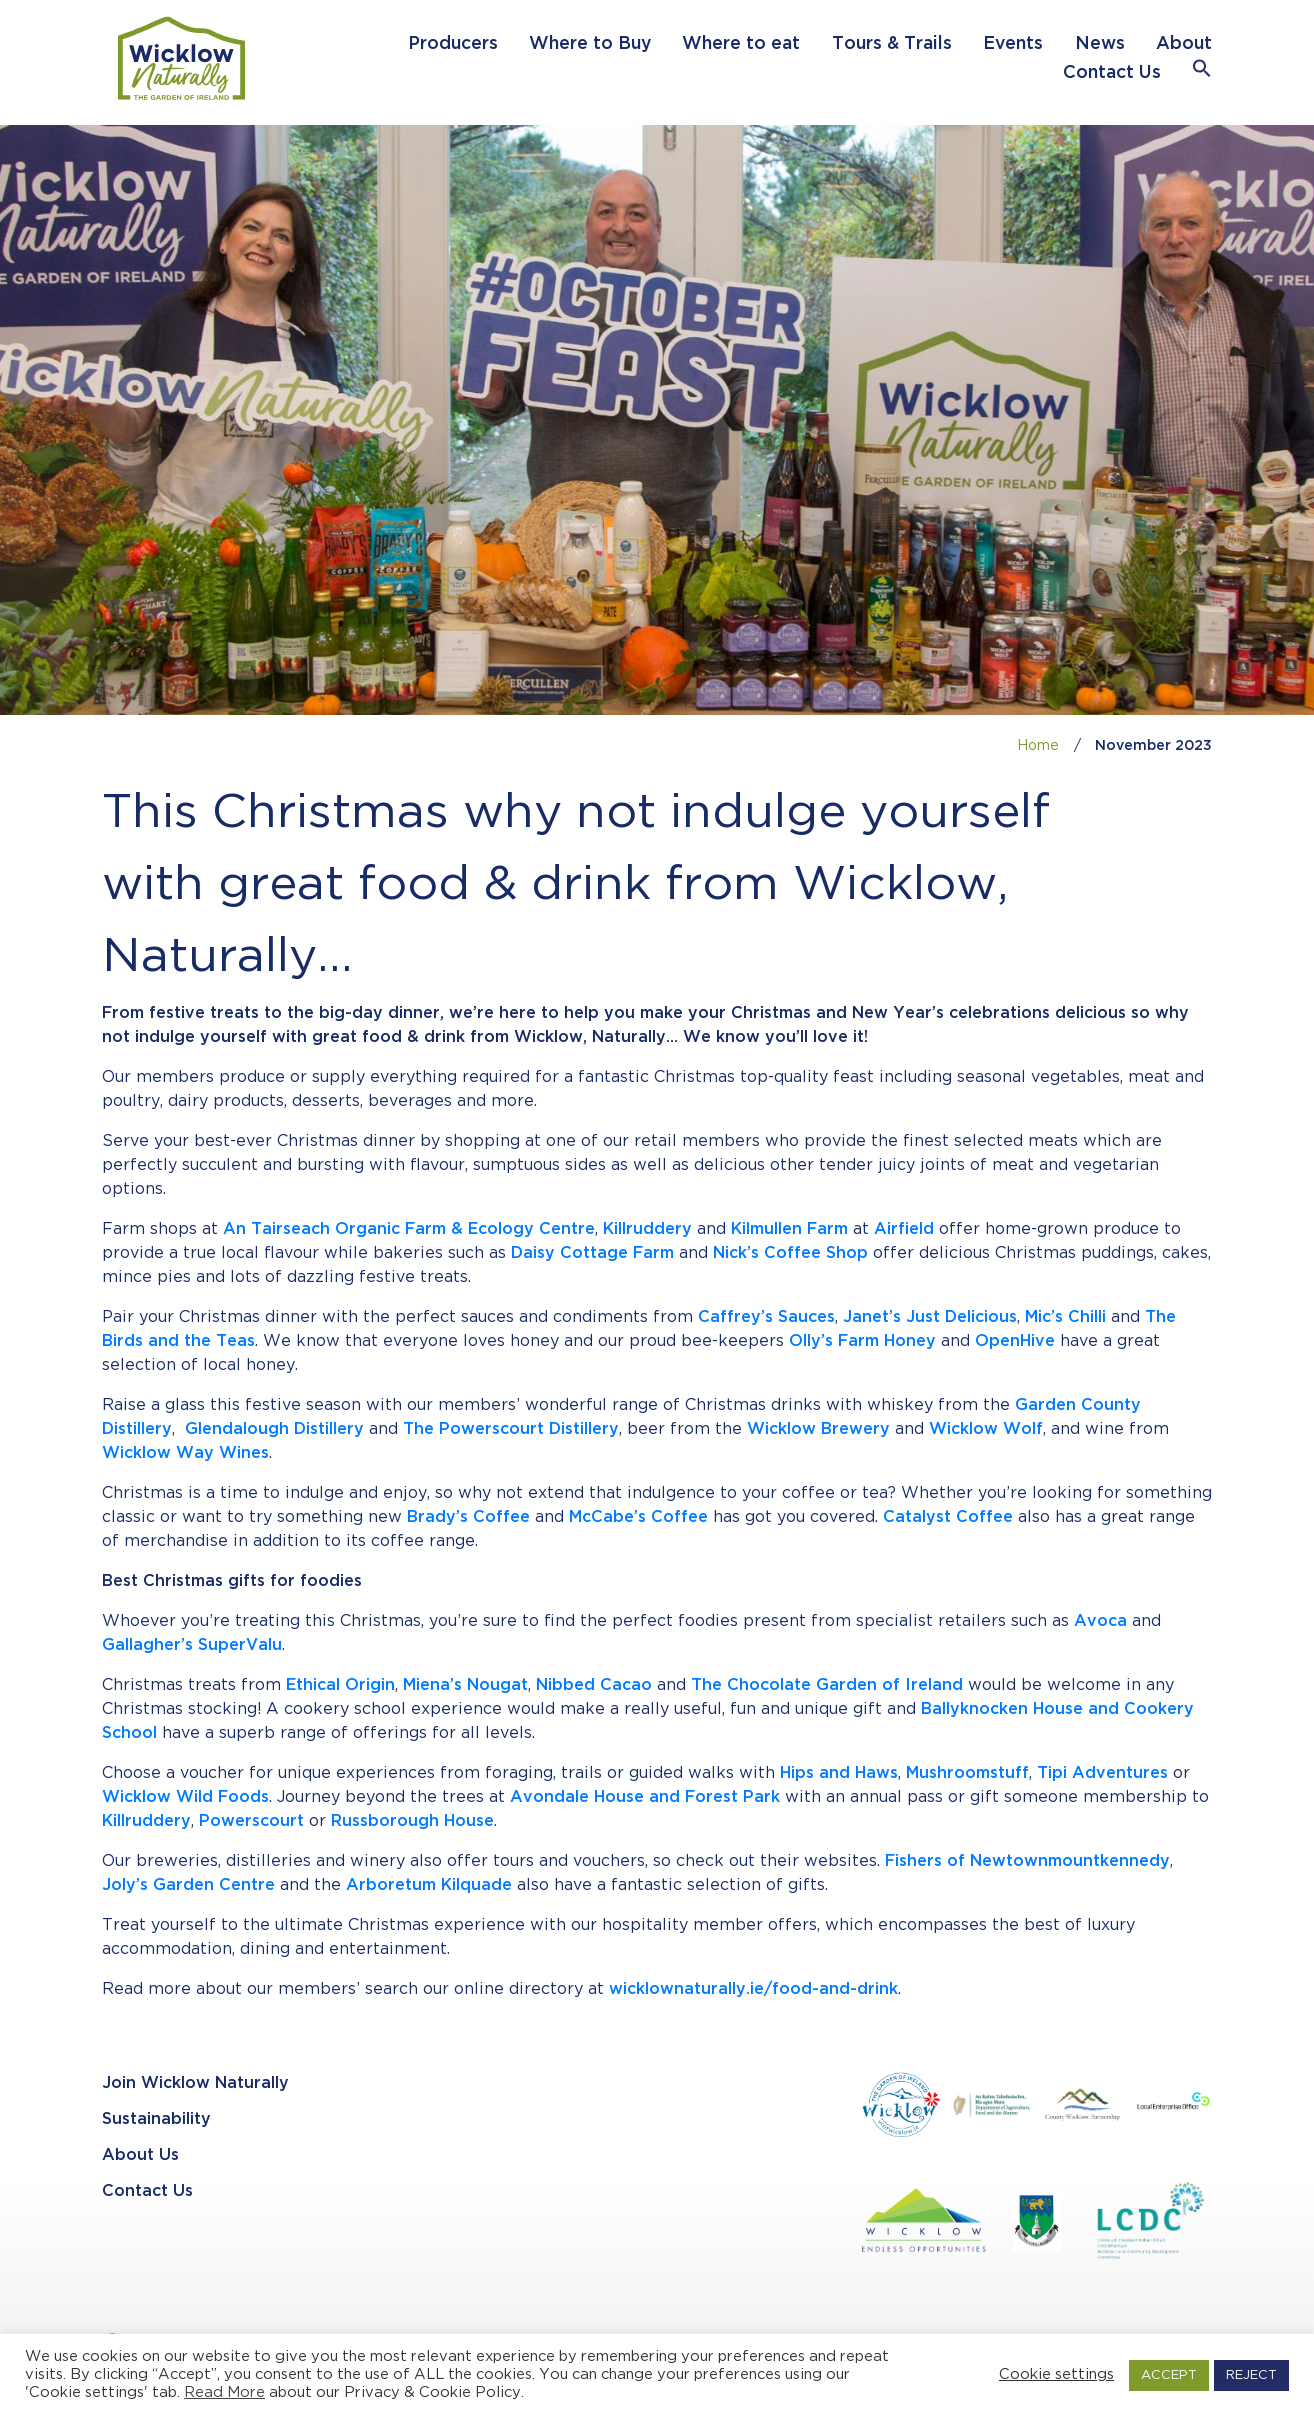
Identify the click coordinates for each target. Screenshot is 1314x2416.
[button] (1202, 73)
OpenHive (1015, 1341)
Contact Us (1112, 73)
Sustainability (156, 2119)
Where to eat (741, 44)
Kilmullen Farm (789, 1229)
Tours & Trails (892, 44)
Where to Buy (590, 44)
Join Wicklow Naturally (195, 2083)
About (1184, 44)
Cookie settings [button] (1056, 2374)
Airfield (904, 1229)
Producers (453, 44)
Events (1013, 44)
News (1100, 44)
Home (1038, 746)
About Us (140, 2155)
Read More (224, 2392)
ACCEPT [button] (1169, 2375)
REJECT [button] (1251, 2375)
